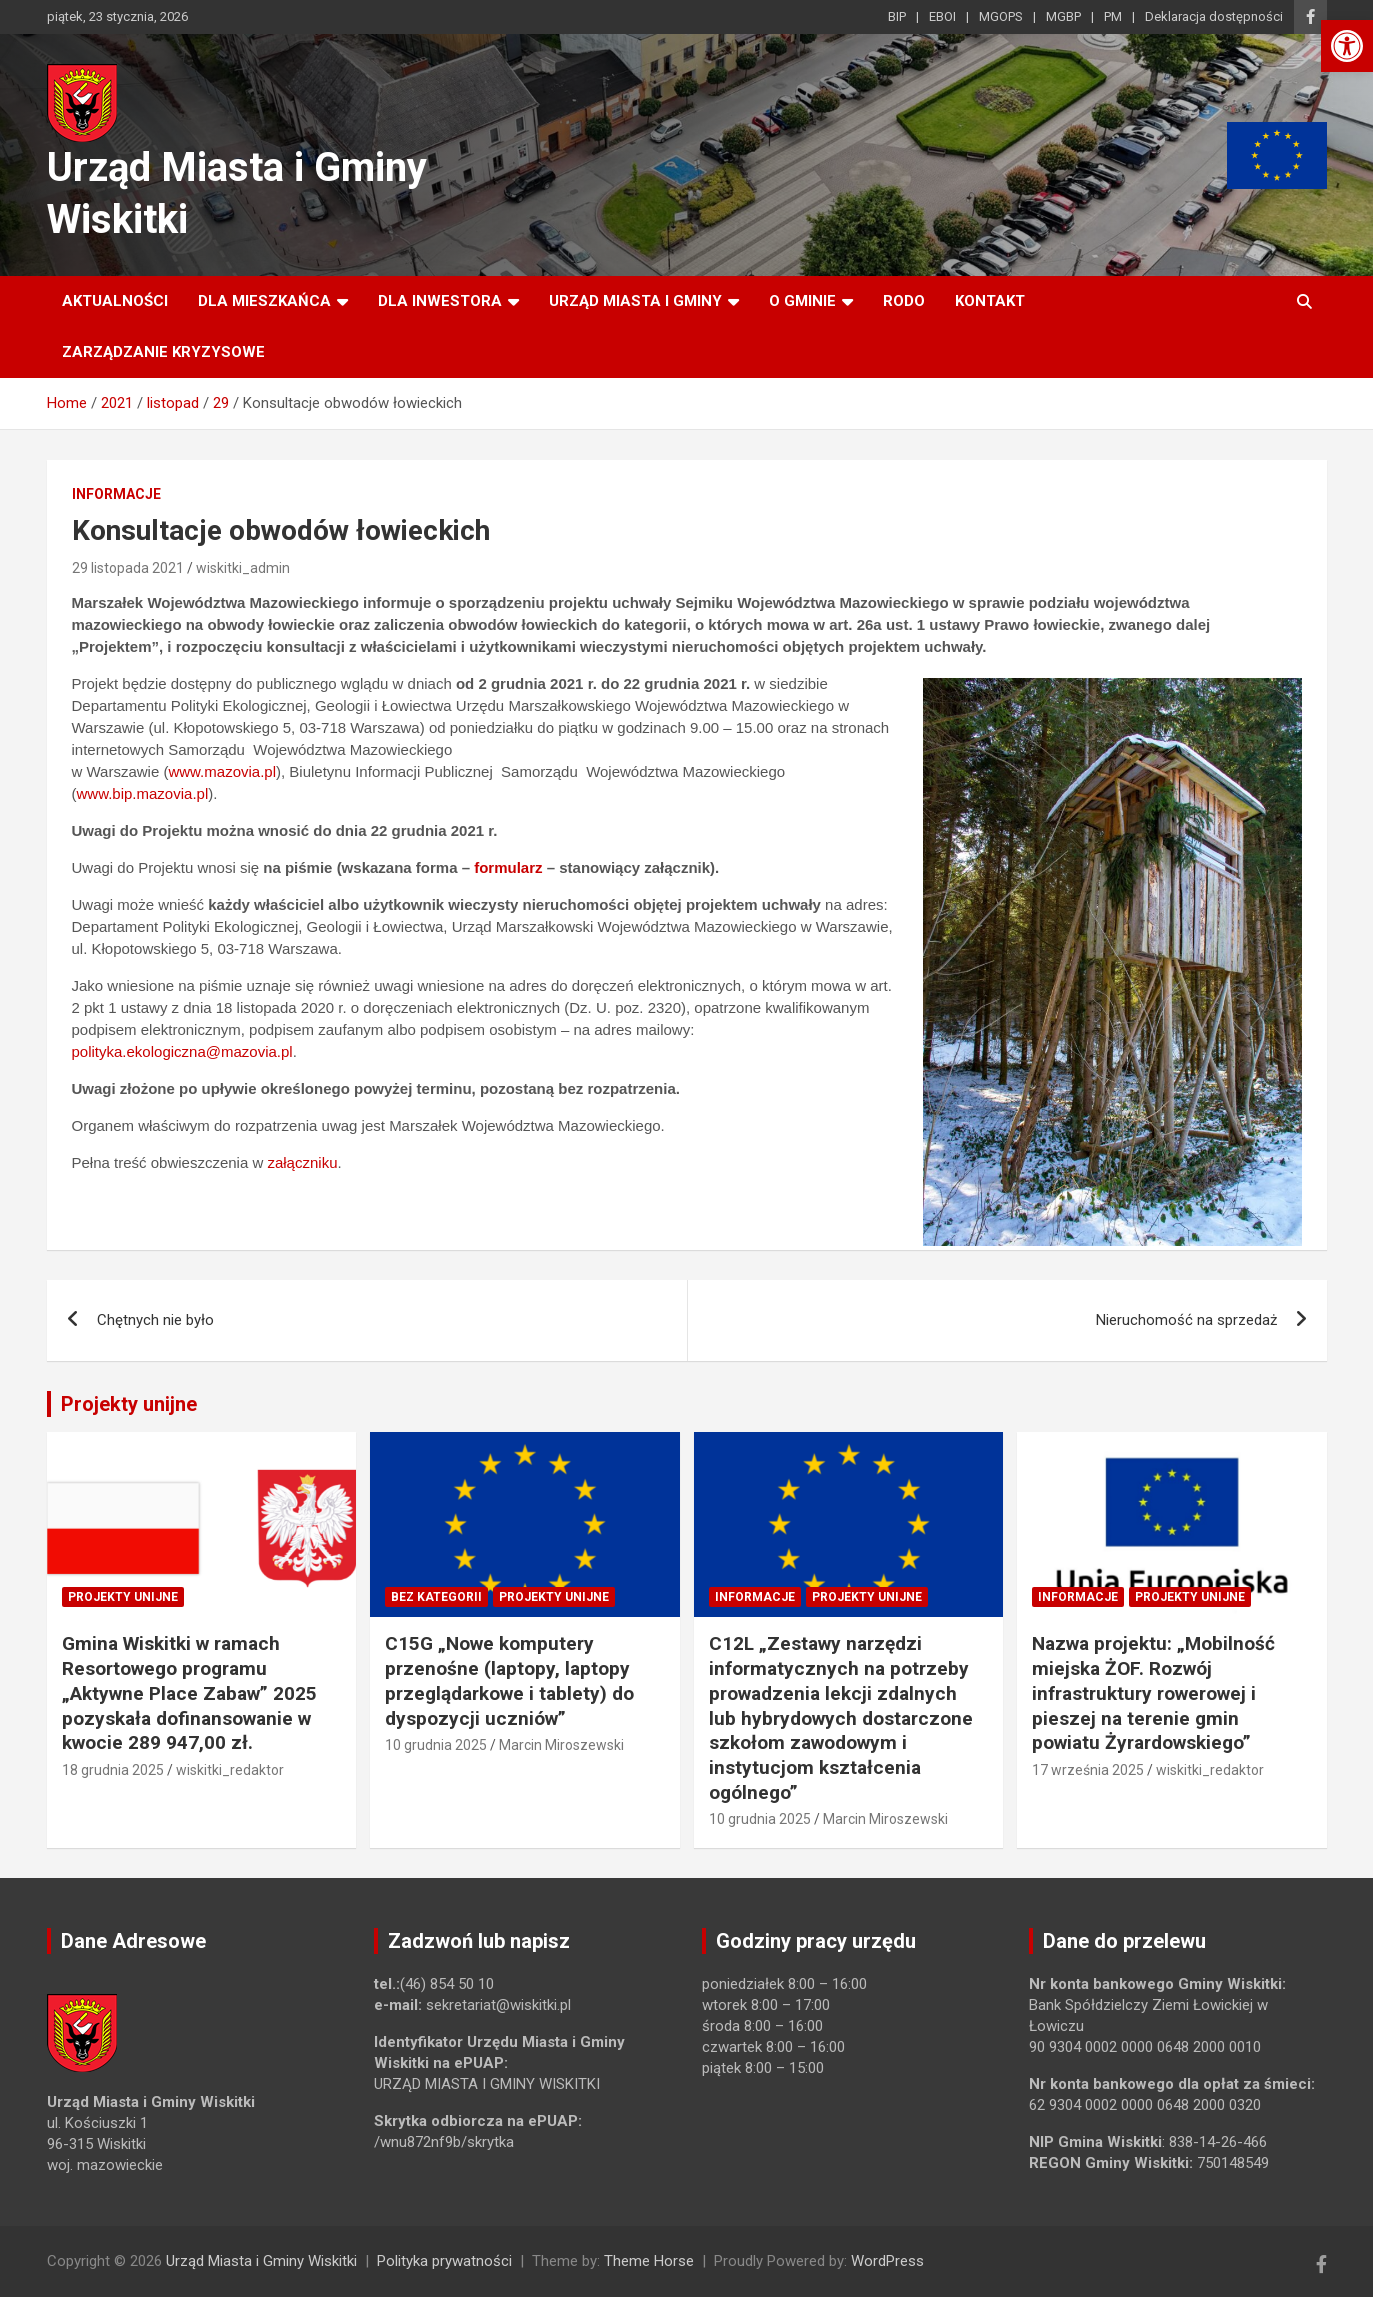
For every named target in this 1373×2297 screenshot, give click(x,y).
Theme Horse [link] (649, 2261)
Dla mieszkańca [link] (264, 301)
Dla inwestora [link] (440, 301)
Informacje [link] (116, 494)
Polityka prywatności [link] (444, 2261)
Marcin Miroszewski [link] (561, 1745)
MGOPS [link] (1001, 16)
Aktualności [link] (115, 301)
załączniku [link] (302, 1162)
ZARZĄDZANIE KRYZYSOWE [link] (163, 352)
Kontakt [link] (990, 301)
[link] (1347, 46)
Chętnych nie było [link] (155, 1320)
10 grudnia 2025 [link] (436, 1745)
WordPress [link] (887, 2261)
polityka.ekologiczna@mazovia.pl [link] (182, 1051)
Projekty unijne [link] (129, 1404)
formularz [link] (508, 867)
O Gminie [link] (802, 301)
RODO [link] (904, 301)
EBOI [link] (942, 16)
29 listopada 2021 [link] (128, 568)
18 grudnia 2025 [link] (113, 1770)
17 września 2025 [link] (1088, 1770)
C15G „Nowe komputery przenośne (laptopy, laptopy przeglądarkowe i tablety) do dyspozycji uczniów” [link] (509, 1680)
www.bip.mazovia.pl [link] (143, 793)
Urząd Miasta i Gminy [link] (635, 301)
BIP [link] (897, 16)
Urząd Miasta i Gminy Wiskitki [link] (261, 2261)
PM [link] (1113, 16)
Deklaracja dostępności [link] (1214, 16)
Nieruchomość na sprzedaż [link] (1186, 1320)
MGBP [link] (1063, 16)
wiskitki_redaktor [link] (230, 1770)
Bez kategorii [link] (436, 1597)
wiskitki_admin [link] (243, 568)
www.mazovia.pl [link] (222, 771)
